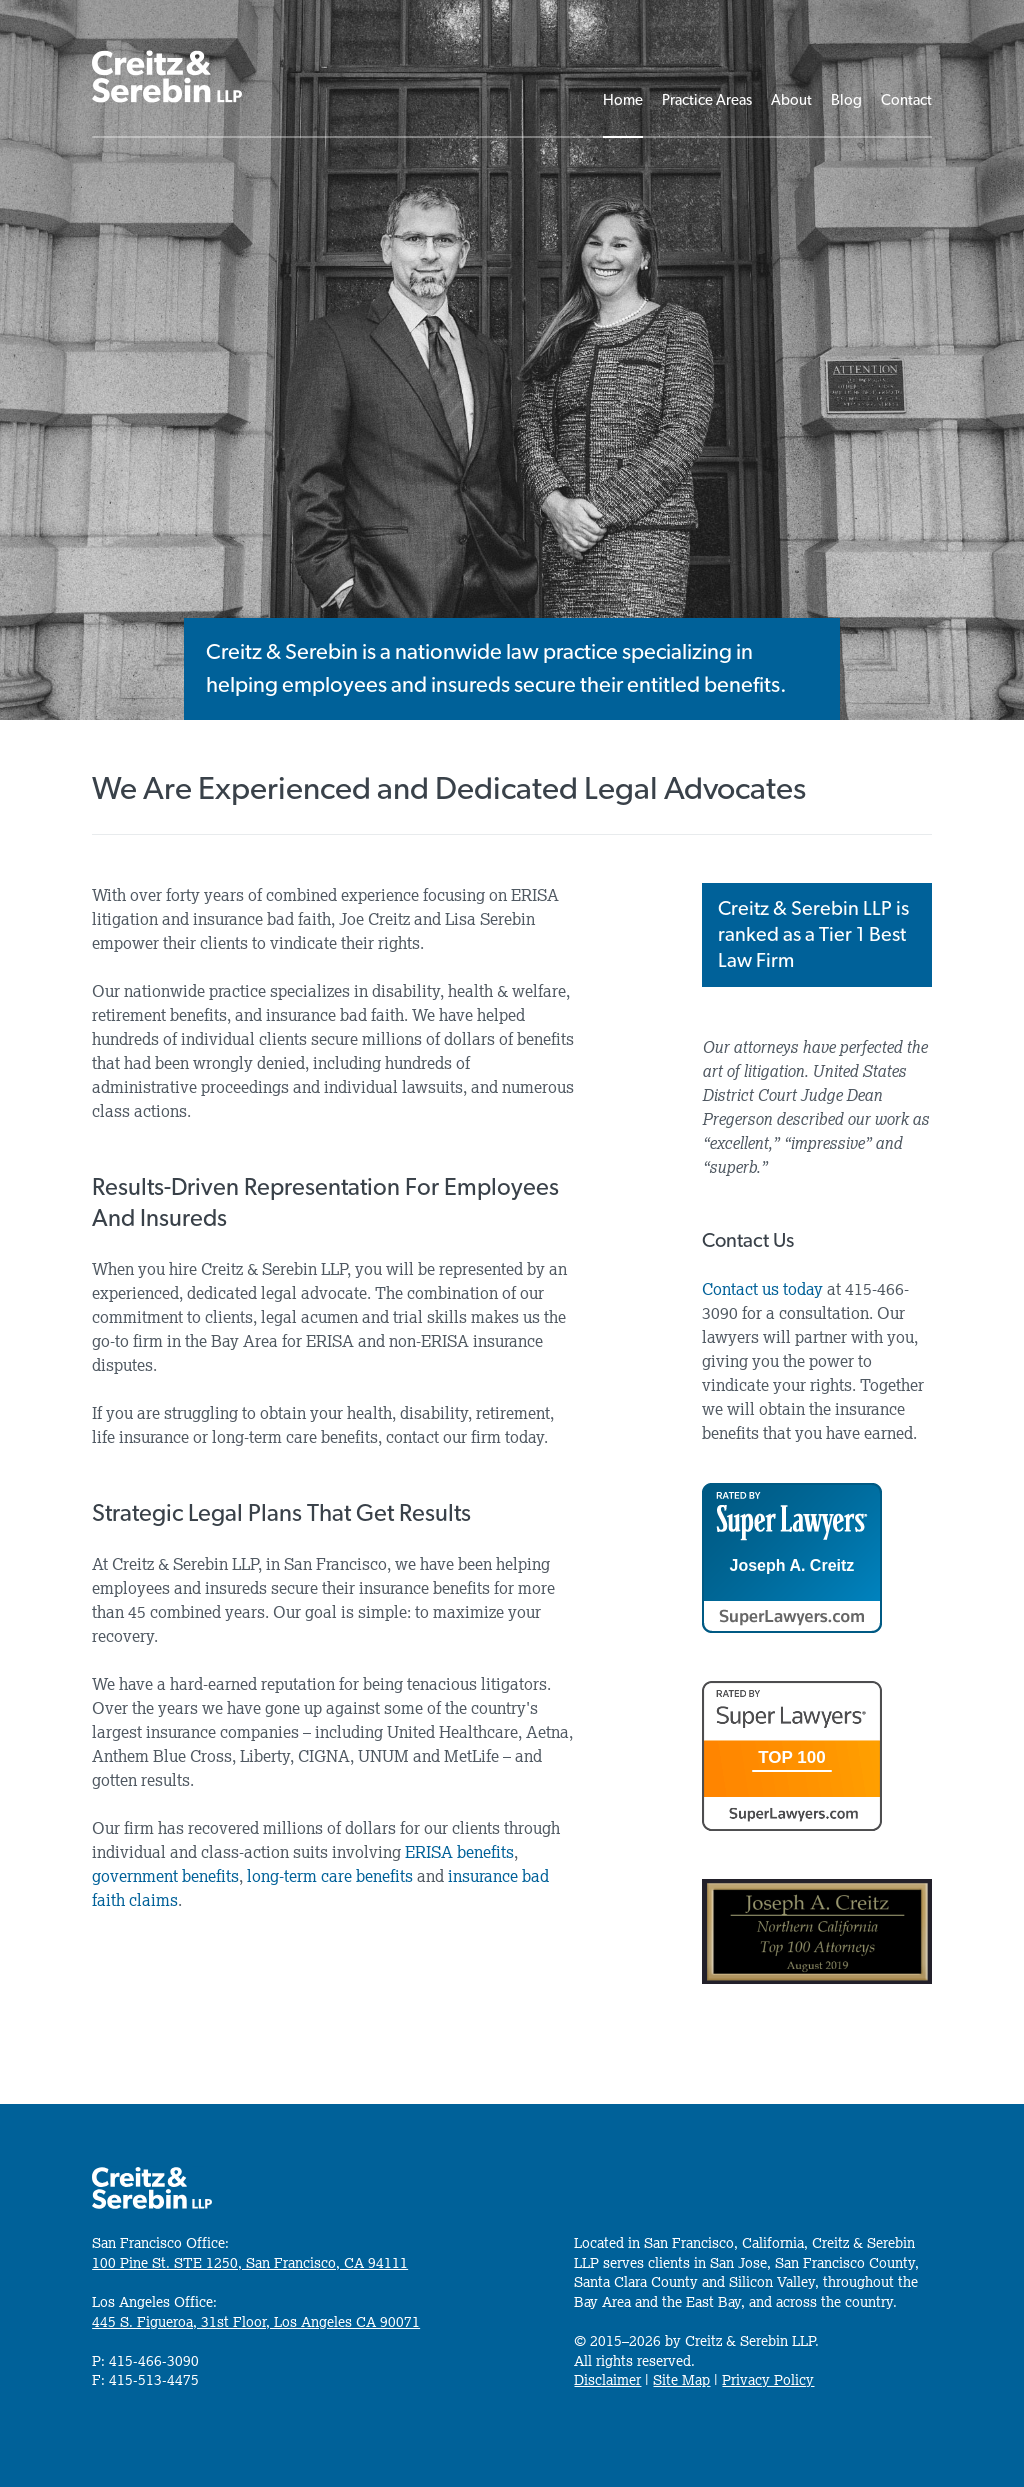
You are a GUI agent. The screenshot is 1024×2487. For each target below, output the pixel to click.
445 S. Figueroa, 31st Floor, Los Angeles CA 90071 (256, 2322)
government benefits (165, 1876)
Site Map (681, 2380)
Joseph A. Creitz (792, 1566)
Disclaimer (607, 2380)
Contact (906, 100)
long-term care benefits (330, 1876)
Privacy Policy (768, 2380)
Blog (846, 100)
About (791, 100)
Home (623, 100)
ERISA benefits (459, 1852)
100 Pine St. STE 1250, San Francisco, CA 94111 (250, 2263)
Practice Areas (707, 100)
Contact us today (762, 1289)
